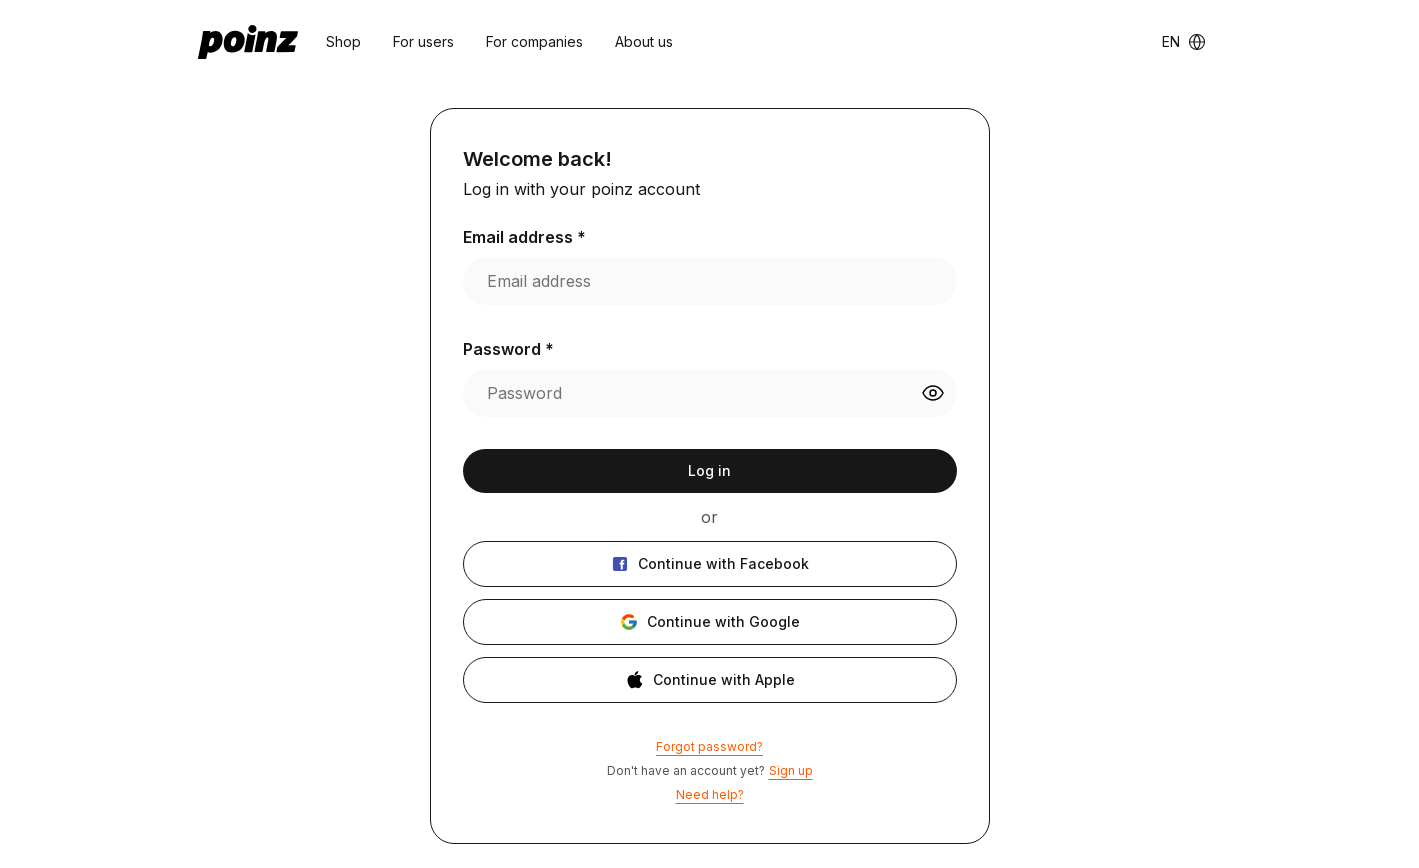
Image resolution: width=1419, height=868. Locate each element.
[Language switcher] (1184, 42)
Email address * (524, 237)
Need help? (710, 794)
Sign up (791, 770)
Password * (508, 349)
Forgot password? (709, 746)
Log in (709, 470)
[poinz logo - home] (248, 42)
